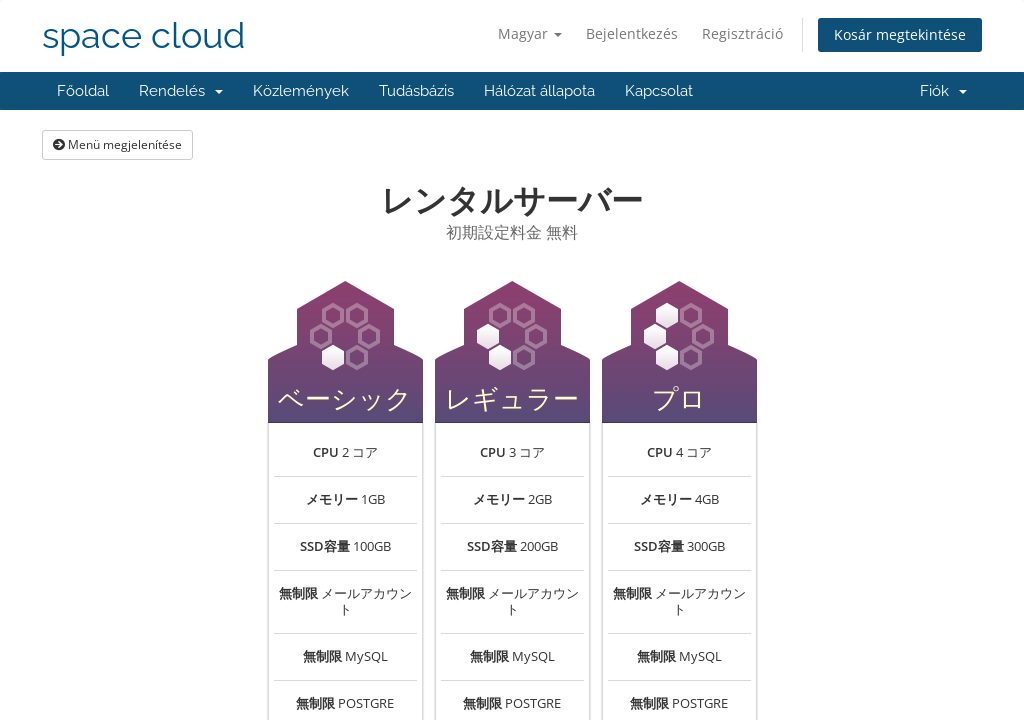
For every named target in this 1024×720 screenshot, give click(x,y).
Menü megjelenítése (117, 144)
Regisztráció (742, 33)
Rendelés (181, 91)
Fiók (943, 91)
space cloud (143, 35)
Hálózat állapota (539, 91)
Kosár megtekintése (900, 34)
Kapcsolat (659, 91)
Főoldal (83, 91)
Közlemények (301, 91)
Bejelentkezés (632, 33)
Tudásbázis (416, 91)
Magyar (530, 33)
